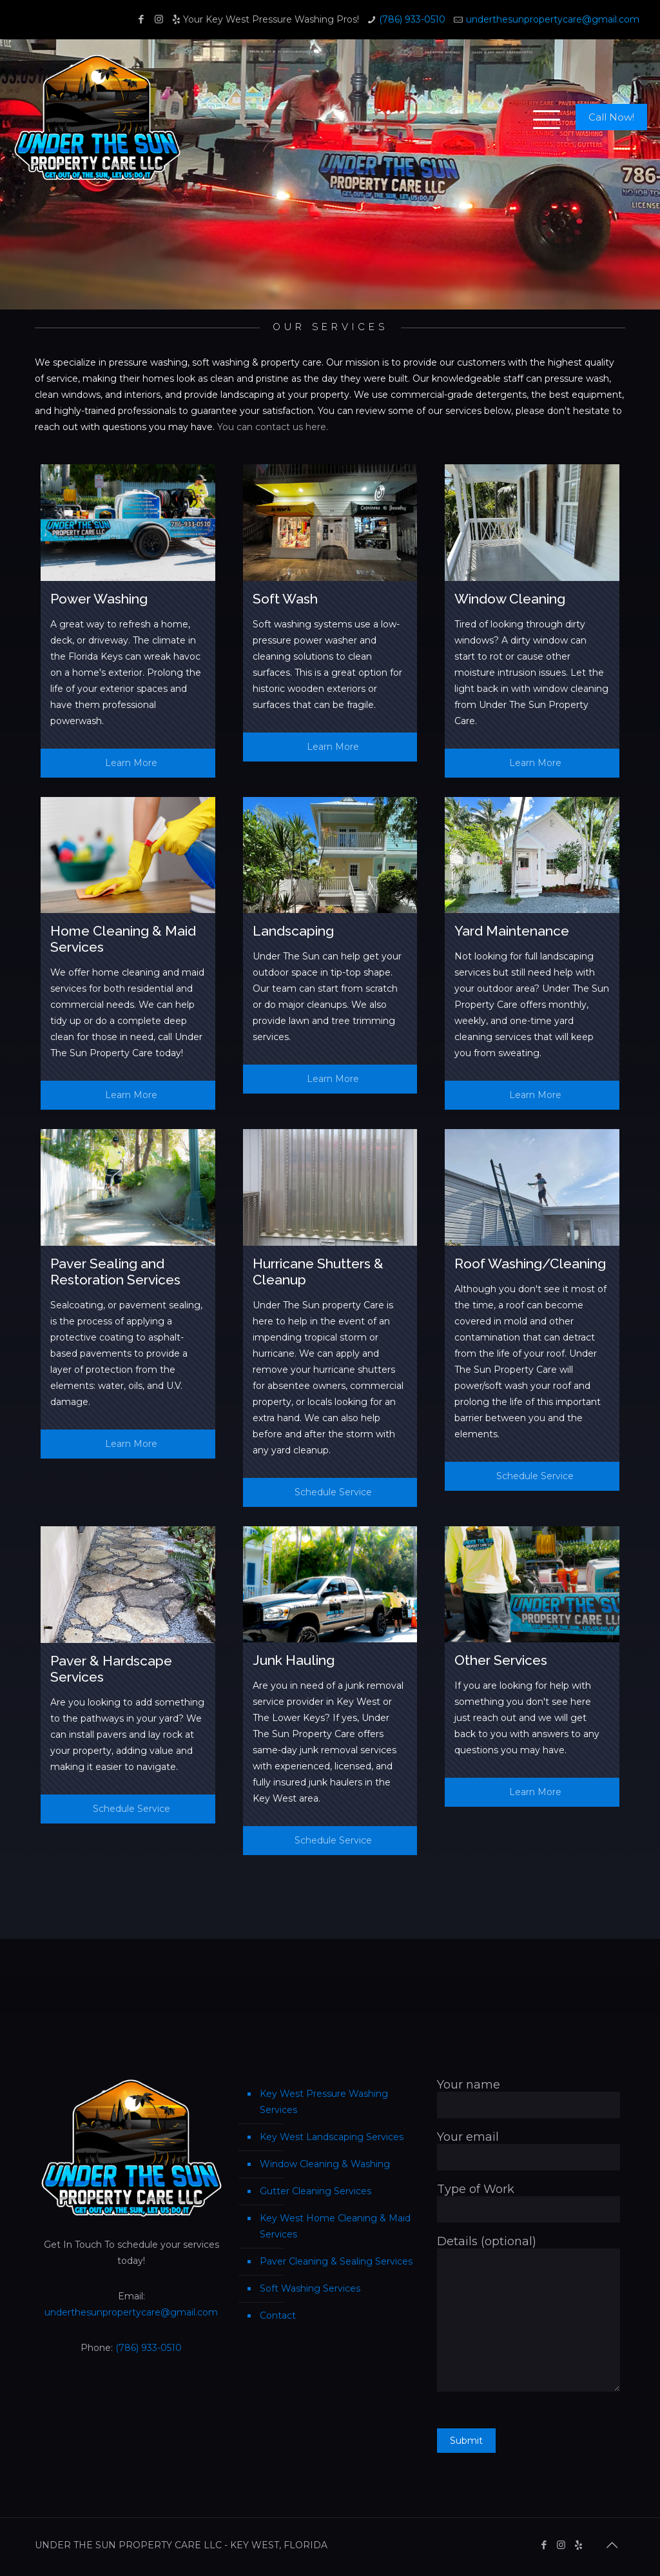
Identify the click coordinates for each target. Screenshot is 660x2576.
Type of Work (528, 2202)
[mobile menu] (539, 117)
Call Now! (611, 117)
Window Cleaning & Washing (325, 2164)
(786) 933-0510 (412, 19)
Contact (278, 2315)
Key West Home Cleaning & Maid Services (335, 2226)
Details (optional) (528, 2313)
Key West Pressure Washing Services (324, 2102)
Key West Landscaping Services (331, 2137)
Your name (528, 2098)
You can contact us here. (272, 427)
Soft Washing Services (310, 2288)
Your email (528, 2150)
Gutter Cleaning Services (315, 2191)
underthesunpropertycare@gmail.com (552, 19)
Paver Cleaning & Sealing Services (336, 2261)
